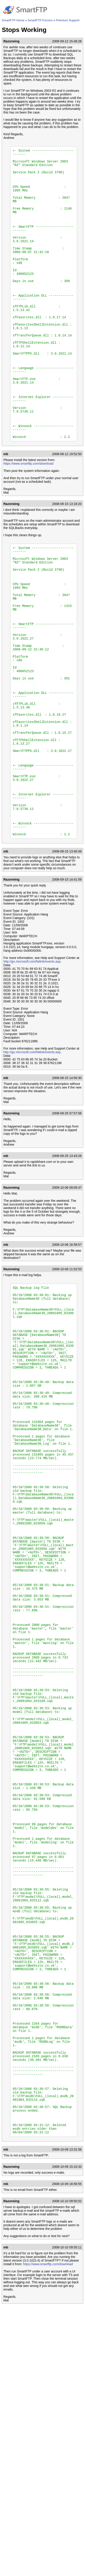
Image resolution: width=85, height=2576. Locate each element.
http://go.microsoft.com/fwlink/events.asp (32, 1070)
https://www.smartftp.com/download (28, 518)
